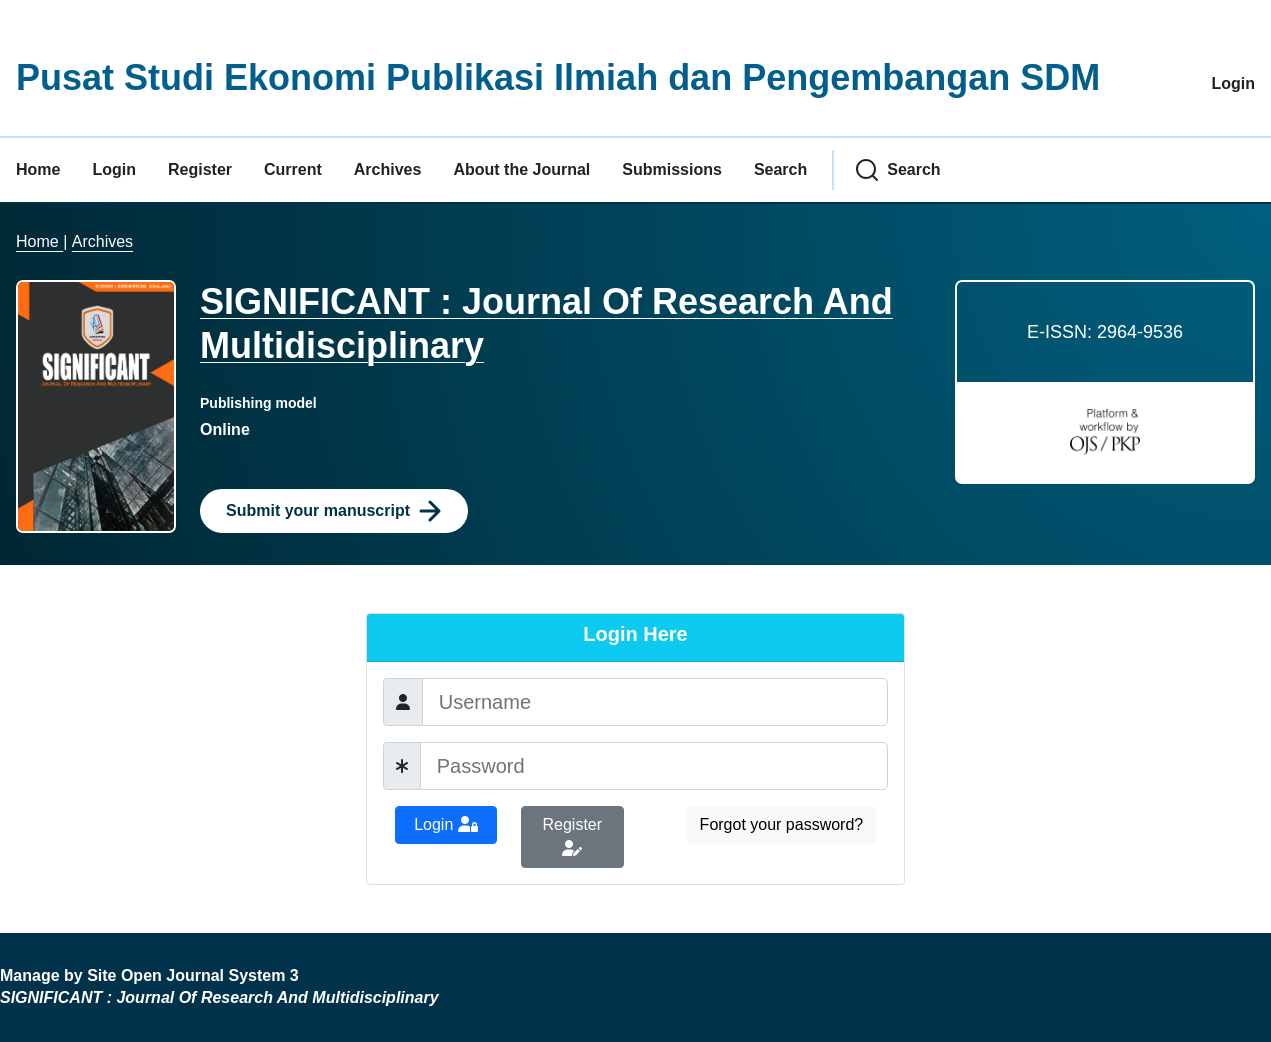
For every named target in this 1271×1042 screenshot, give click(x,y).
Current (293, 169)
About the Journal (521, 169)
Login (1233, 83)
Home (38, 169)
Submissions (672, 169)
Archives (388, 169)
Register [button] (573, 836)
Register (200, 169)
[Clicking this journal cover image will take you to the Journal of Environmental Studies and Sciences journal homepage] (96, 406)
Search (780, 169)
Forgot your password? (782, 824)
